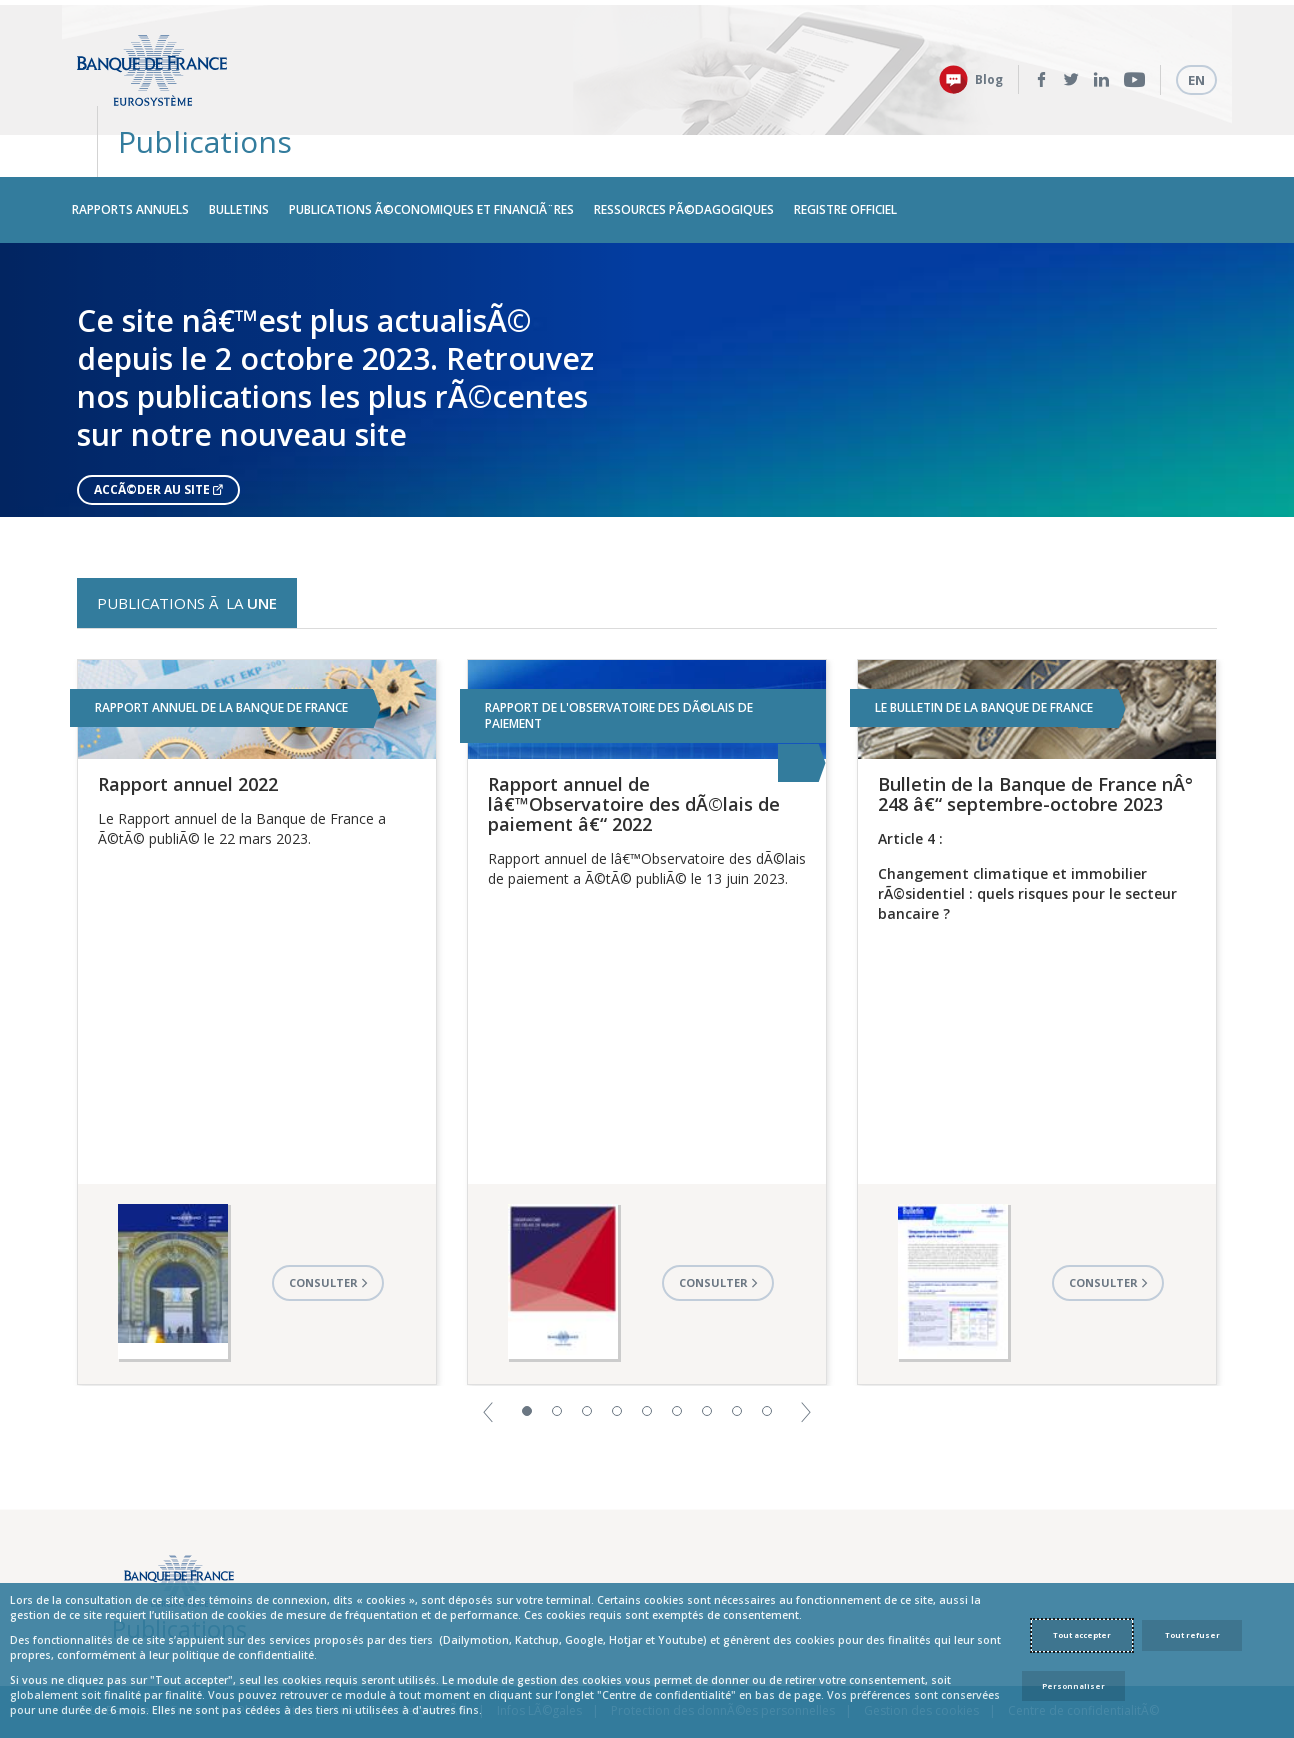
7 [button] (707, 1363)
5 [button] (647, 1363)
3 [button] (587, 1363)
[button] (488, 1363)
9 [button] (767, 1363)
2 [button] (557, 1363)
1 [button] (527, 1363)
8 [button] (737, 1363)
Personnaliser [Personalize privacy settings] (1073, 1686)
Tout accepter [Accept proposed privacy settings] (1082, 1635)
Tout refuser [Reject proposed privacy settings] (1192, 1635)
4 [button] (617, 1363)
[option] (647, 332)
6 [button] (677, 1363)
